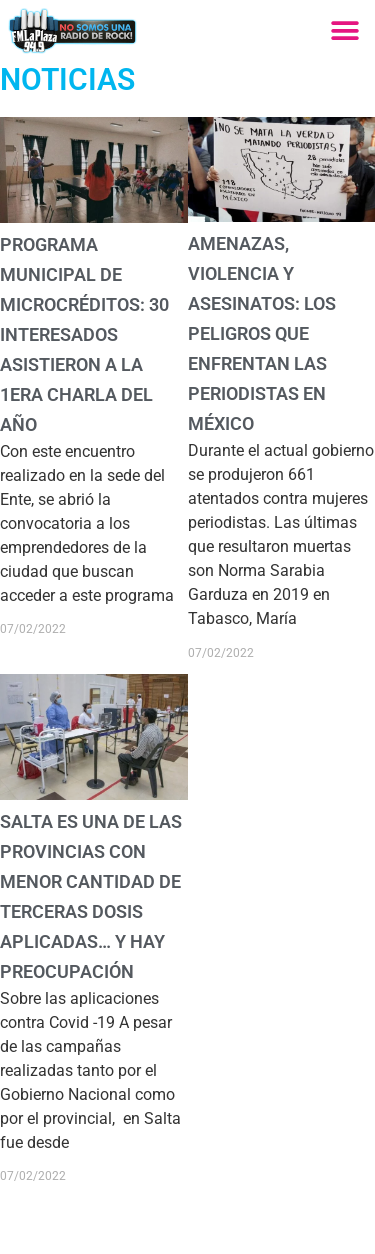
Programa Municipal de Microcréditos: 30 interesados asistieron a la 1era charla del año (84, 334)
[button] (344, 30)
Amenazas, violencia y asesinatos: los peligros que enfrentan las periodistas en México (262, 333)
